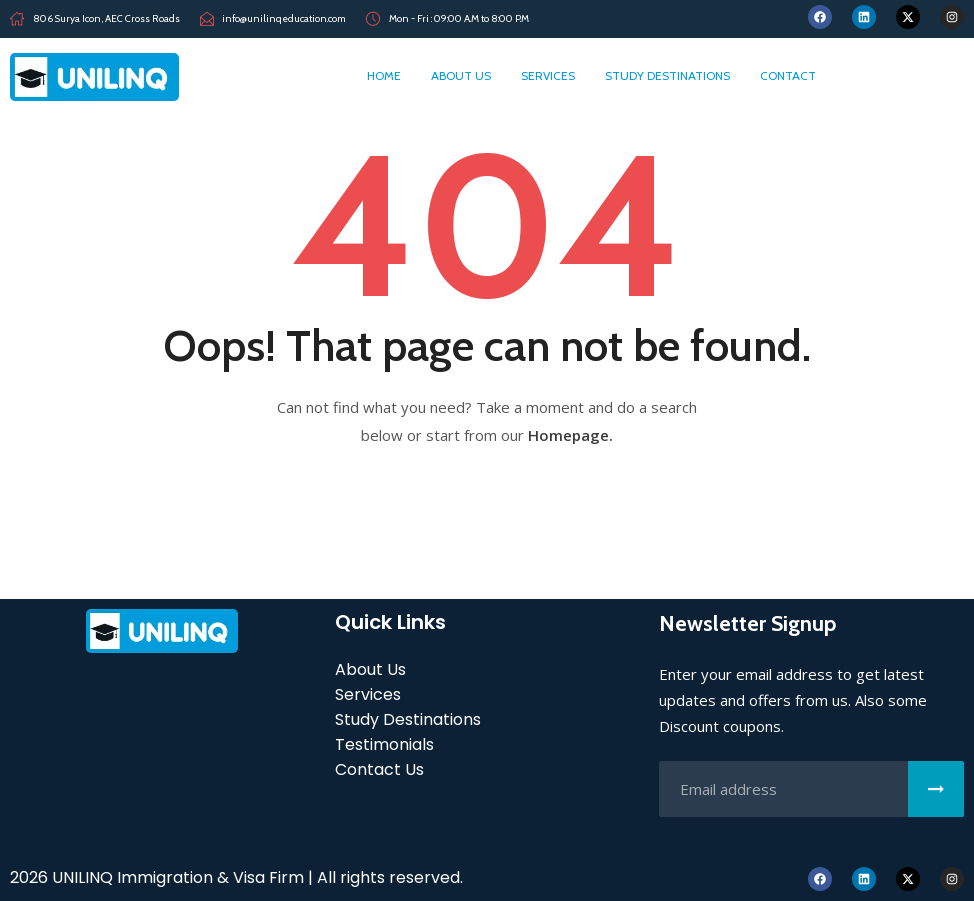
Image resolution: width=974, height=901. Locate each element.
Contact (788, 75)
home (384, 75)
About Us (461, 75)
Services (548, 75)
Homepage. (570, 435)
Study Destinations (667, 75)
